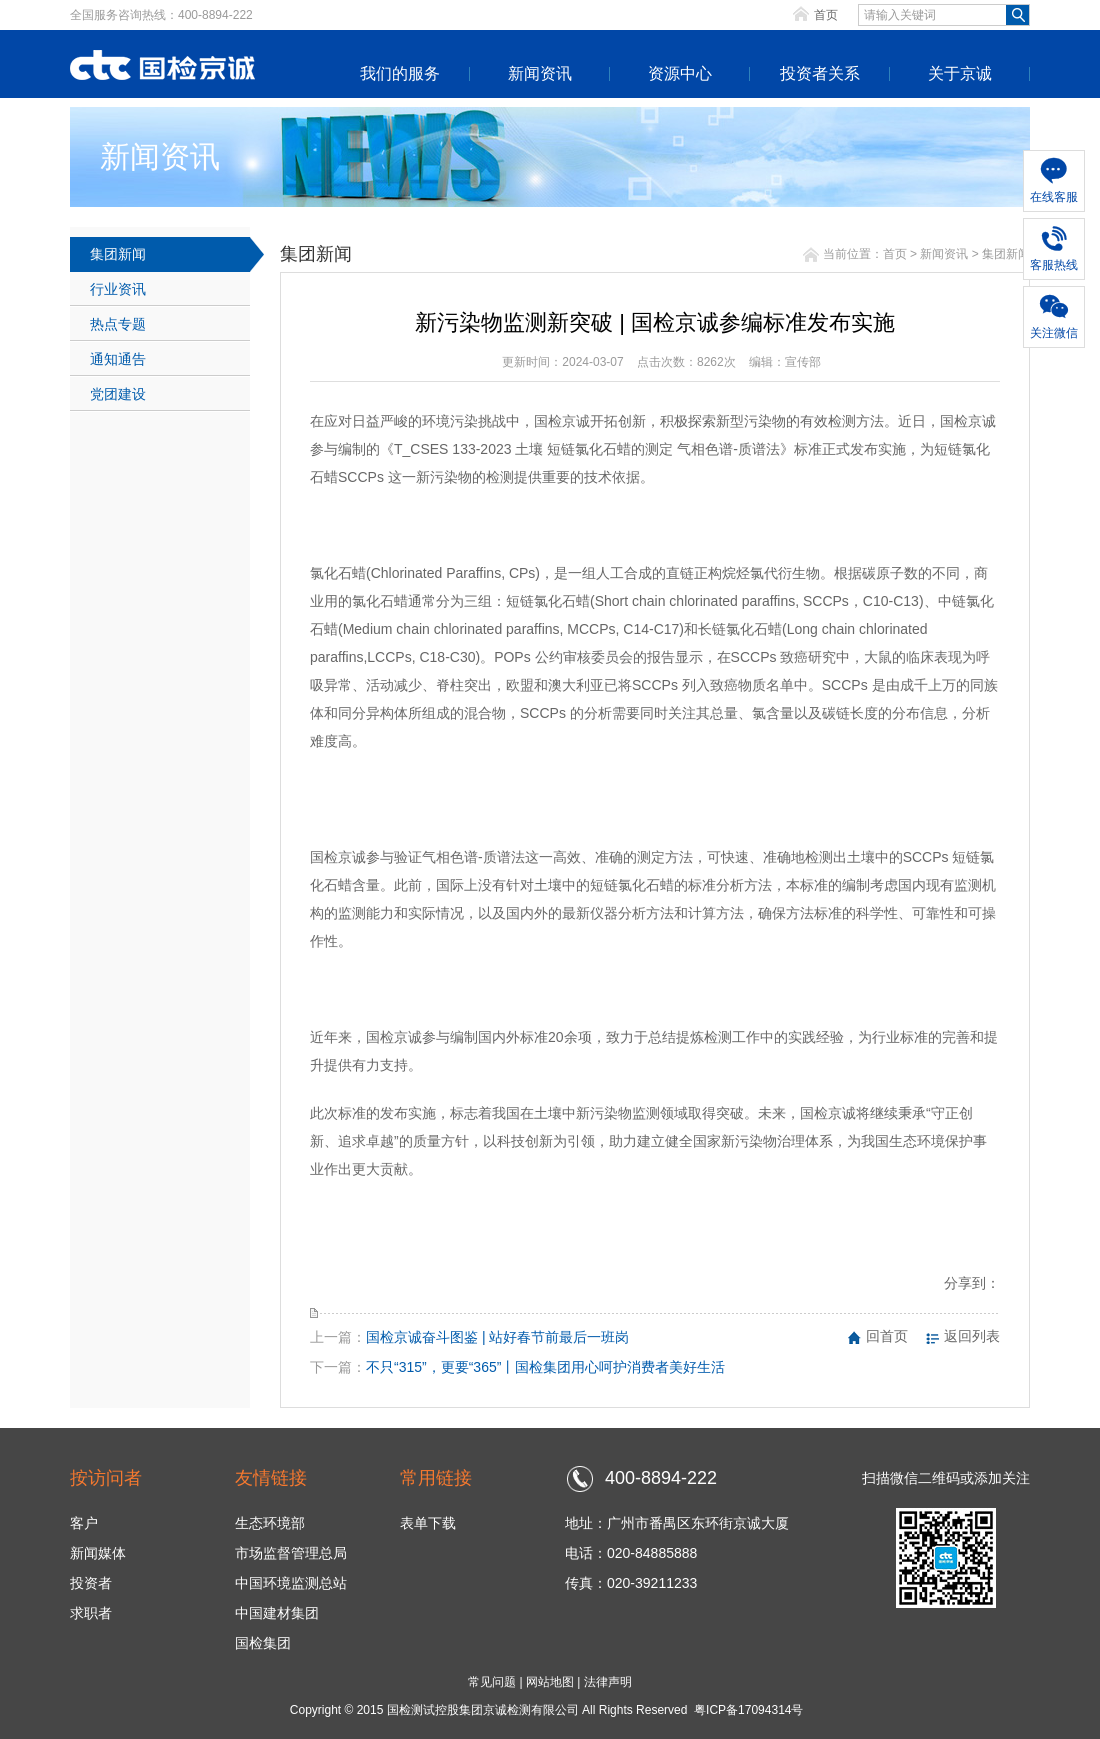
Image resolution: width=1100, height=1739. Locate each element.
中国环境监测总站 (291, 1583)
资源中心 (680, 73)
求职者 (91, 1613)
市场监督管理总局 (291, 1553)
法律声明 (608, 1682)
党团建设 (118, 394)
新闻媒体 (98, 1553)
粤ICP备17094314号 (748, 1710)
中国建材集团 (277, 1613)
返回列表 (972, 1336)
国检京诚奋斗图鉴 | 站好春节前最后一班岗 (497, 1337)
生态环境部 (270, 1523)
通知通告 (118, 359)
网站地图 (550, 1682)
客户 (84, 1523)
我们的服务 (400, 73)
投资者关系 (820, 73)
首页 (826, 15)
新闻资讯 (540, 73)
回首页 (887, 1336)
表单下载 (428, 1523)
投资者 (91, 1583)
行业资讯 (118, 289)
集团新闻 (118, 254)
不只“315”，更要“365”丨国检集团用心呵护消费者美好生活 (545, 1367)
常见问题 (492, 1682)
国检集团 (263, 1643)
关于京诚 (960, 73)
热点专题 (118, 324)
